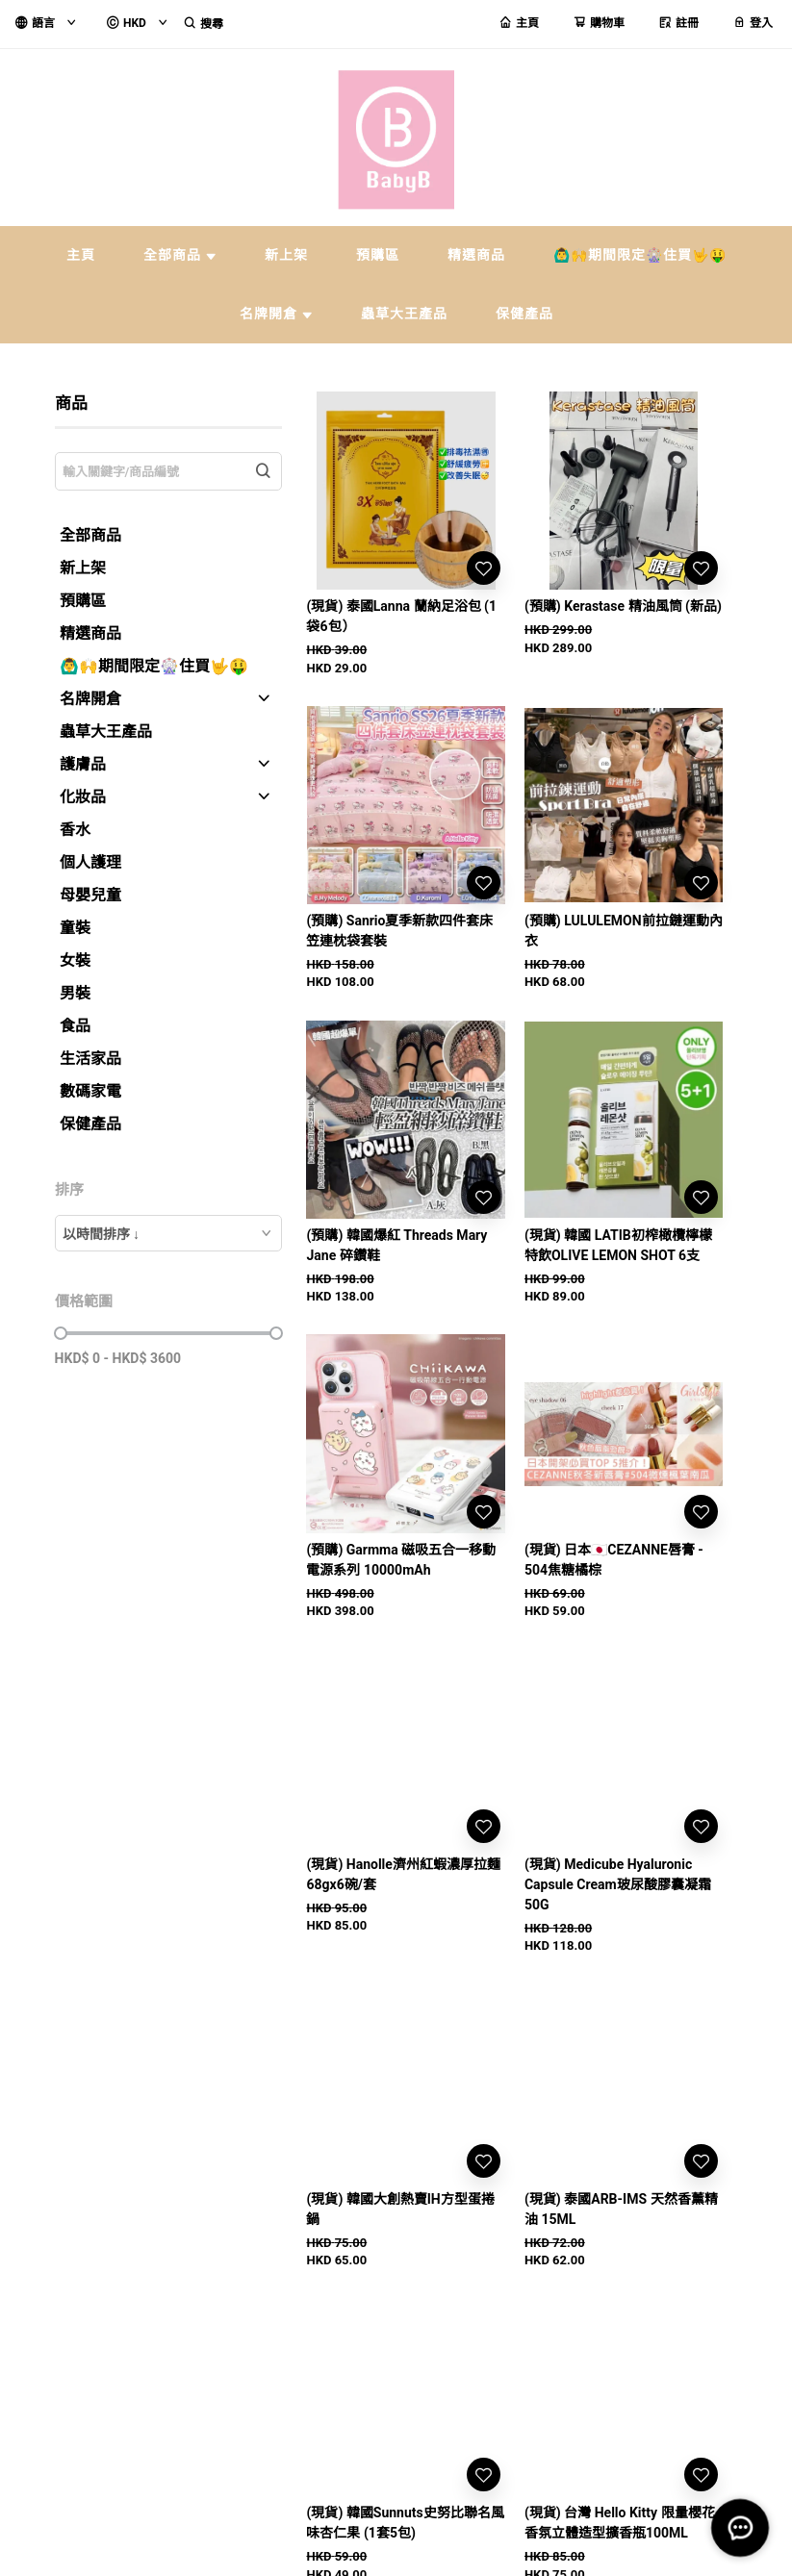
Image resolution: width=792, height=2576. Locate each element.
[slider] (60, 1333)
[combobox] (169, 1233)
